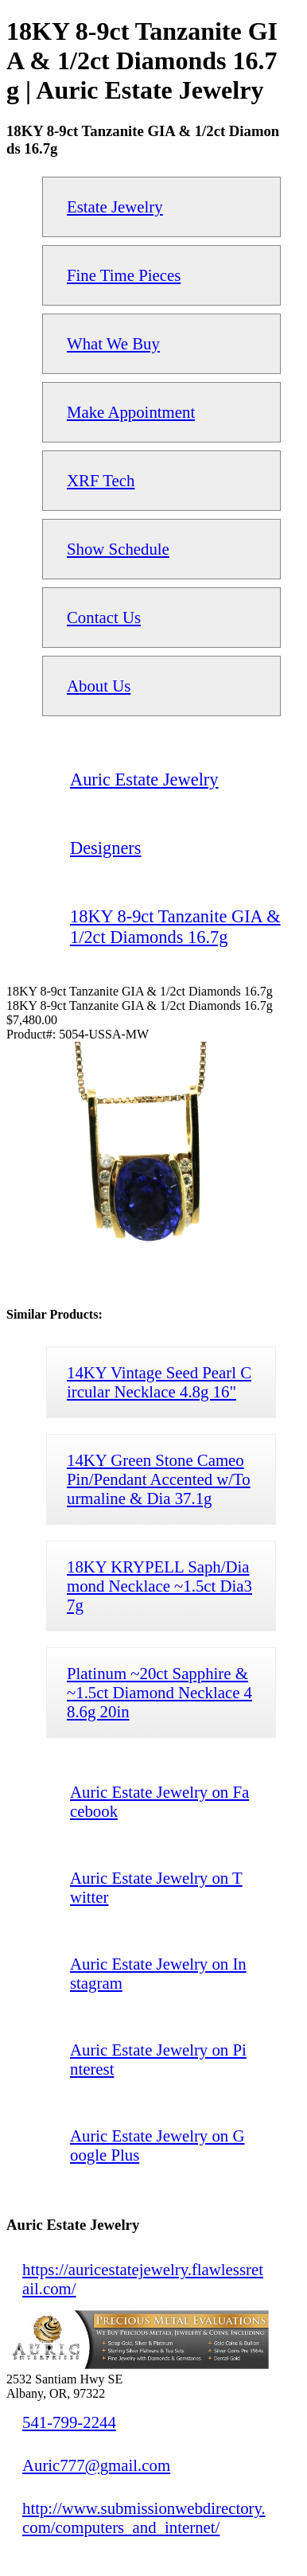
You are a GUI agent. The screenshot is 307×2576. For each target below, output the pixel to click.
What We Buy (113, 343)
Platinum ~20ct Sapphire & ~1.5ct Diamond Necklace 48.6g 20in (159, 1692)
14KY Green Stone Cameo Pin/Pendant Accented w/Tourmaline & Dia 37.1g (159, 1479)
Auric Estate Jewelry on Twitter (156, 1887)
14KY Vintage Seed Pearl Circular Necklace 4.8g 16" (159, 1382)
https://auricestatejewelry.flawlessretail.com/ (142, 2278)
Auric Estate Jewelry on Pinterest (158, 2059)
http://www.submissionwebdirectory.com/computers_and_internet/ (144, 2517)
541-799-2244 (69, 2422)
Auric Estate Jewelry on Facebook (159, 1801)
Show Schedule (118, 549)
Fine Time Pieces (124, 275)
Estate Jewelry (115, 206)
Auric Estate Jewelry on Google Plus (157, 2145)
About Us (98, 685)
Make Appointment (131, 412)
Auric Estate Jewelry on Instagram (158, 1973)
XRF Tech (100, 480)
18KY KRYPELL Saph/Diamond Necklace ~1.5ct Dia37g (159, 1585)
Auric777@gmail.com (96, 2465)
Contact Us (104, 617)
